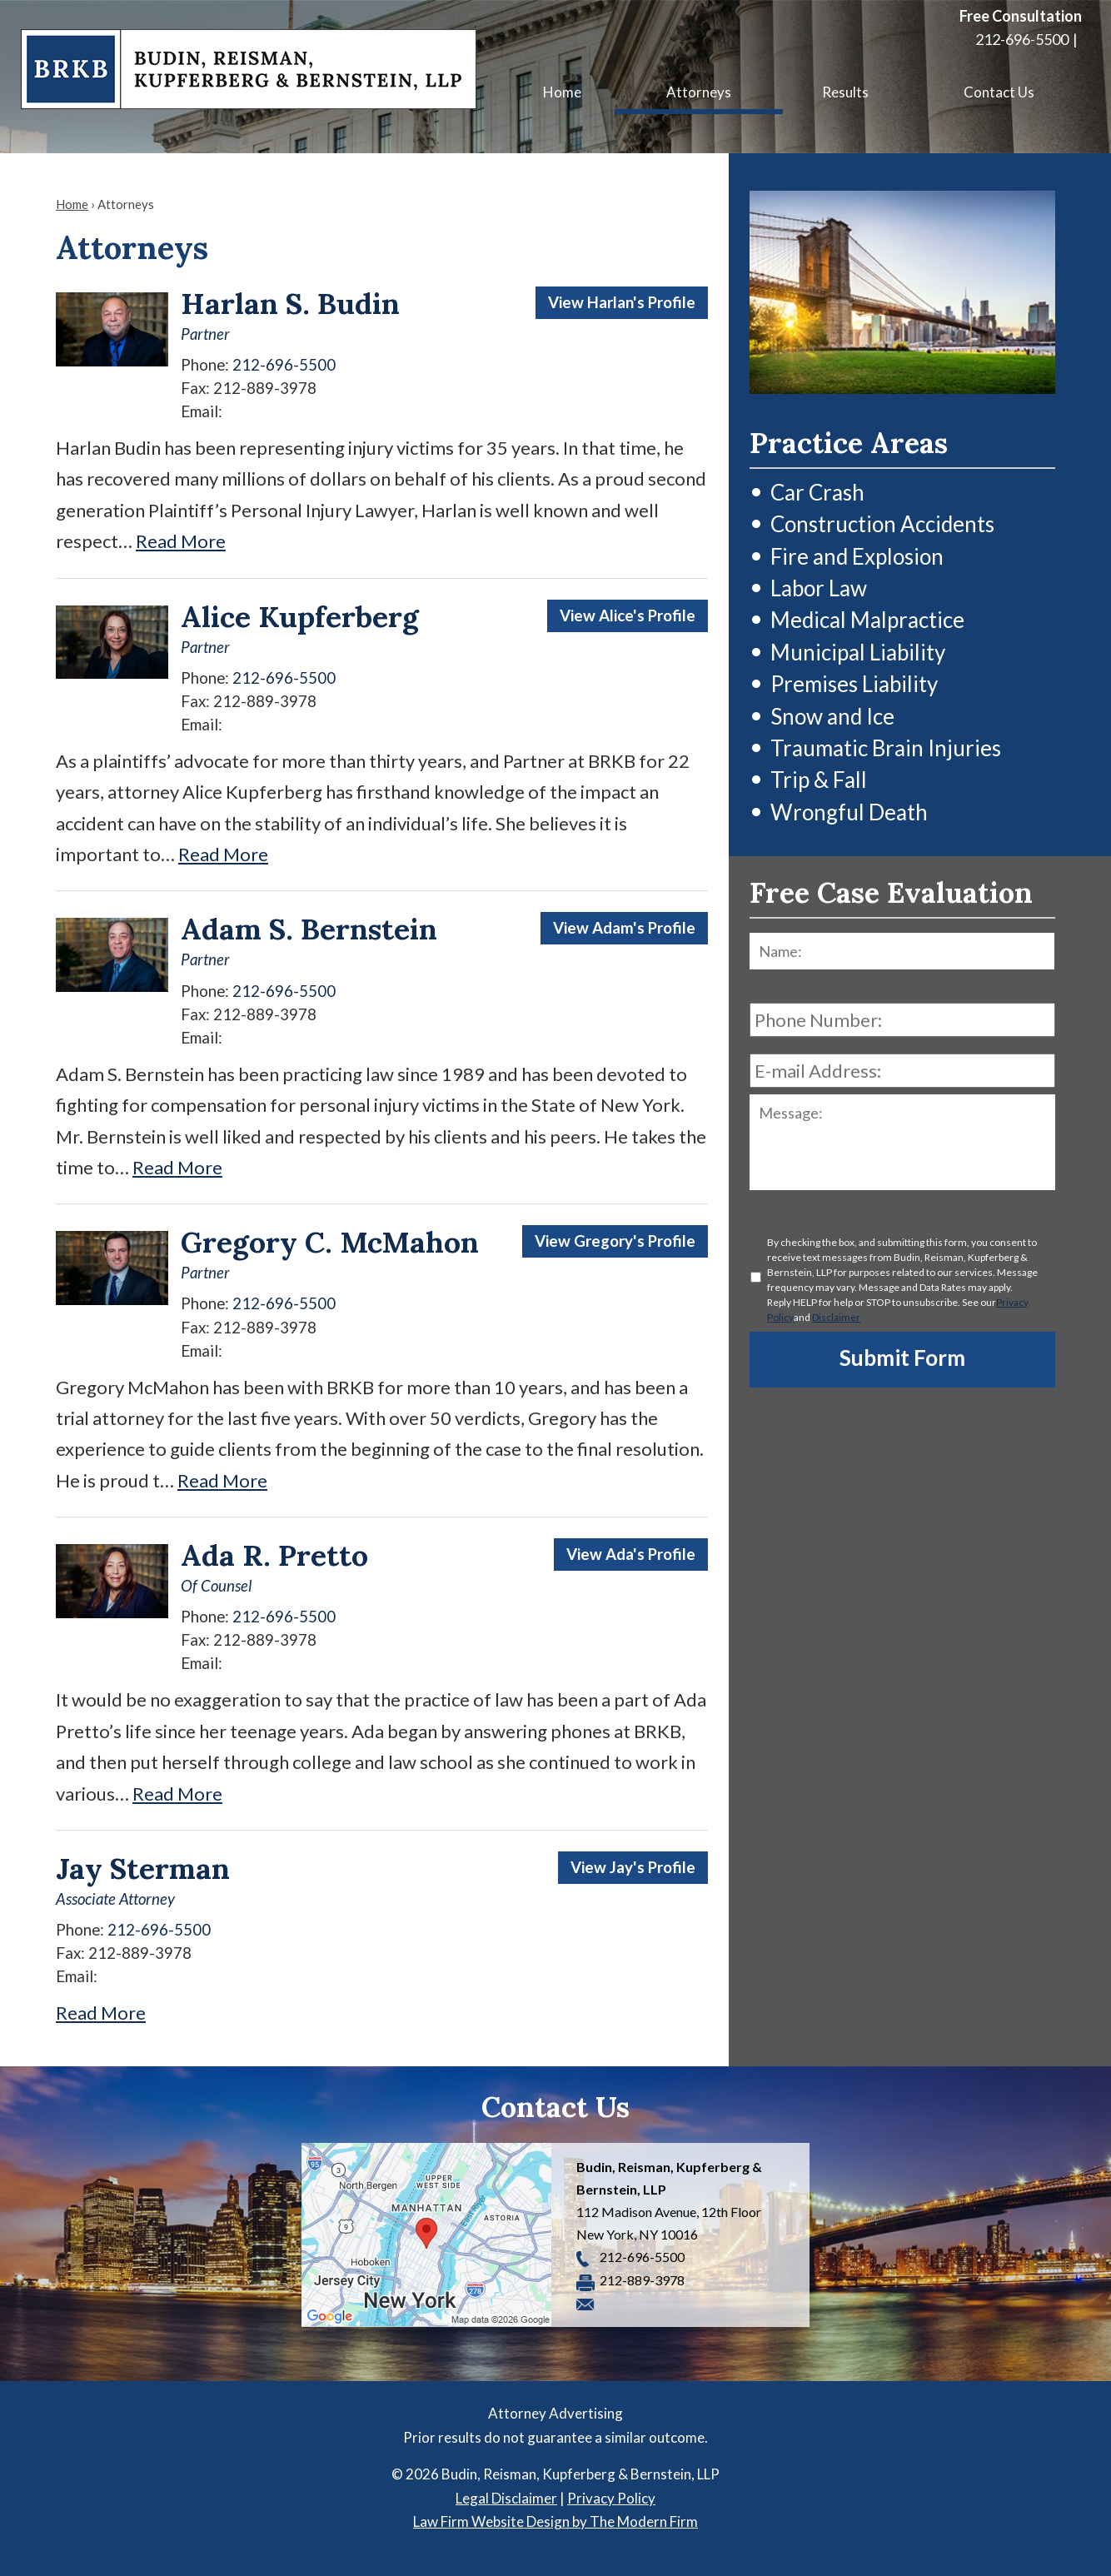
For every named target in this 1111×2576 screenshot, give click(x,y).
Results (845, 92)
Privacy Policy (611, 2498)
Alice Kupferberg (300, 616)
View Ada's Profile (630, 1554)
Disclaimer (836, 1317)
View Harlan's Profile (621, 302)
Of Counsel (216, 1586)
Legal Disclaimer (506, 2498)
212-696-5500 (1022, 39)
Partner (205, 334)
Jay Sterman (143, 1868)
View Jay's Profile (632, 1867)
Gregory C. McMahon (330, 1242)
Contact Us (999, 92)
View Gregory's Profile (615, 1241)
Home (562, 92)
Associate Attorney (115, 1899)
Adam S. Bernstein (309, 929)
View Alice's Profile (627, 615)
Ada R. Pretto (274, 1555)
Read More (181, 541)
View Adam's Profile (624, 928)
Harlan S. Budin (290, 303)
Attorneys (698, 92)
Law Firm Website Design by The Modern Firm (555, 2521)
